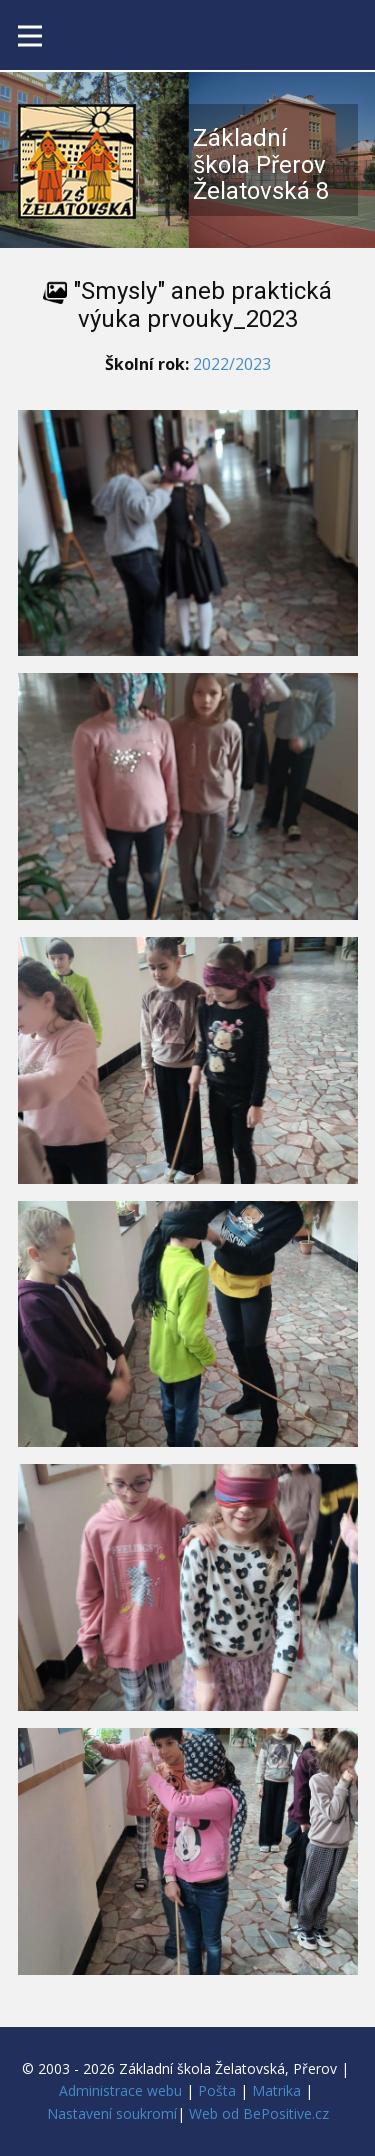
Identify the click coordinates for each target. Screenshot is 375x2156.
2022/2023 (232, 364)
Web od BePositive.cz (259, 2113)
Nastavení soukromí (112, 2113)
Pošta (217, 2090)
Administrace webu (120, 2090)
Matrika (276, 2090)
